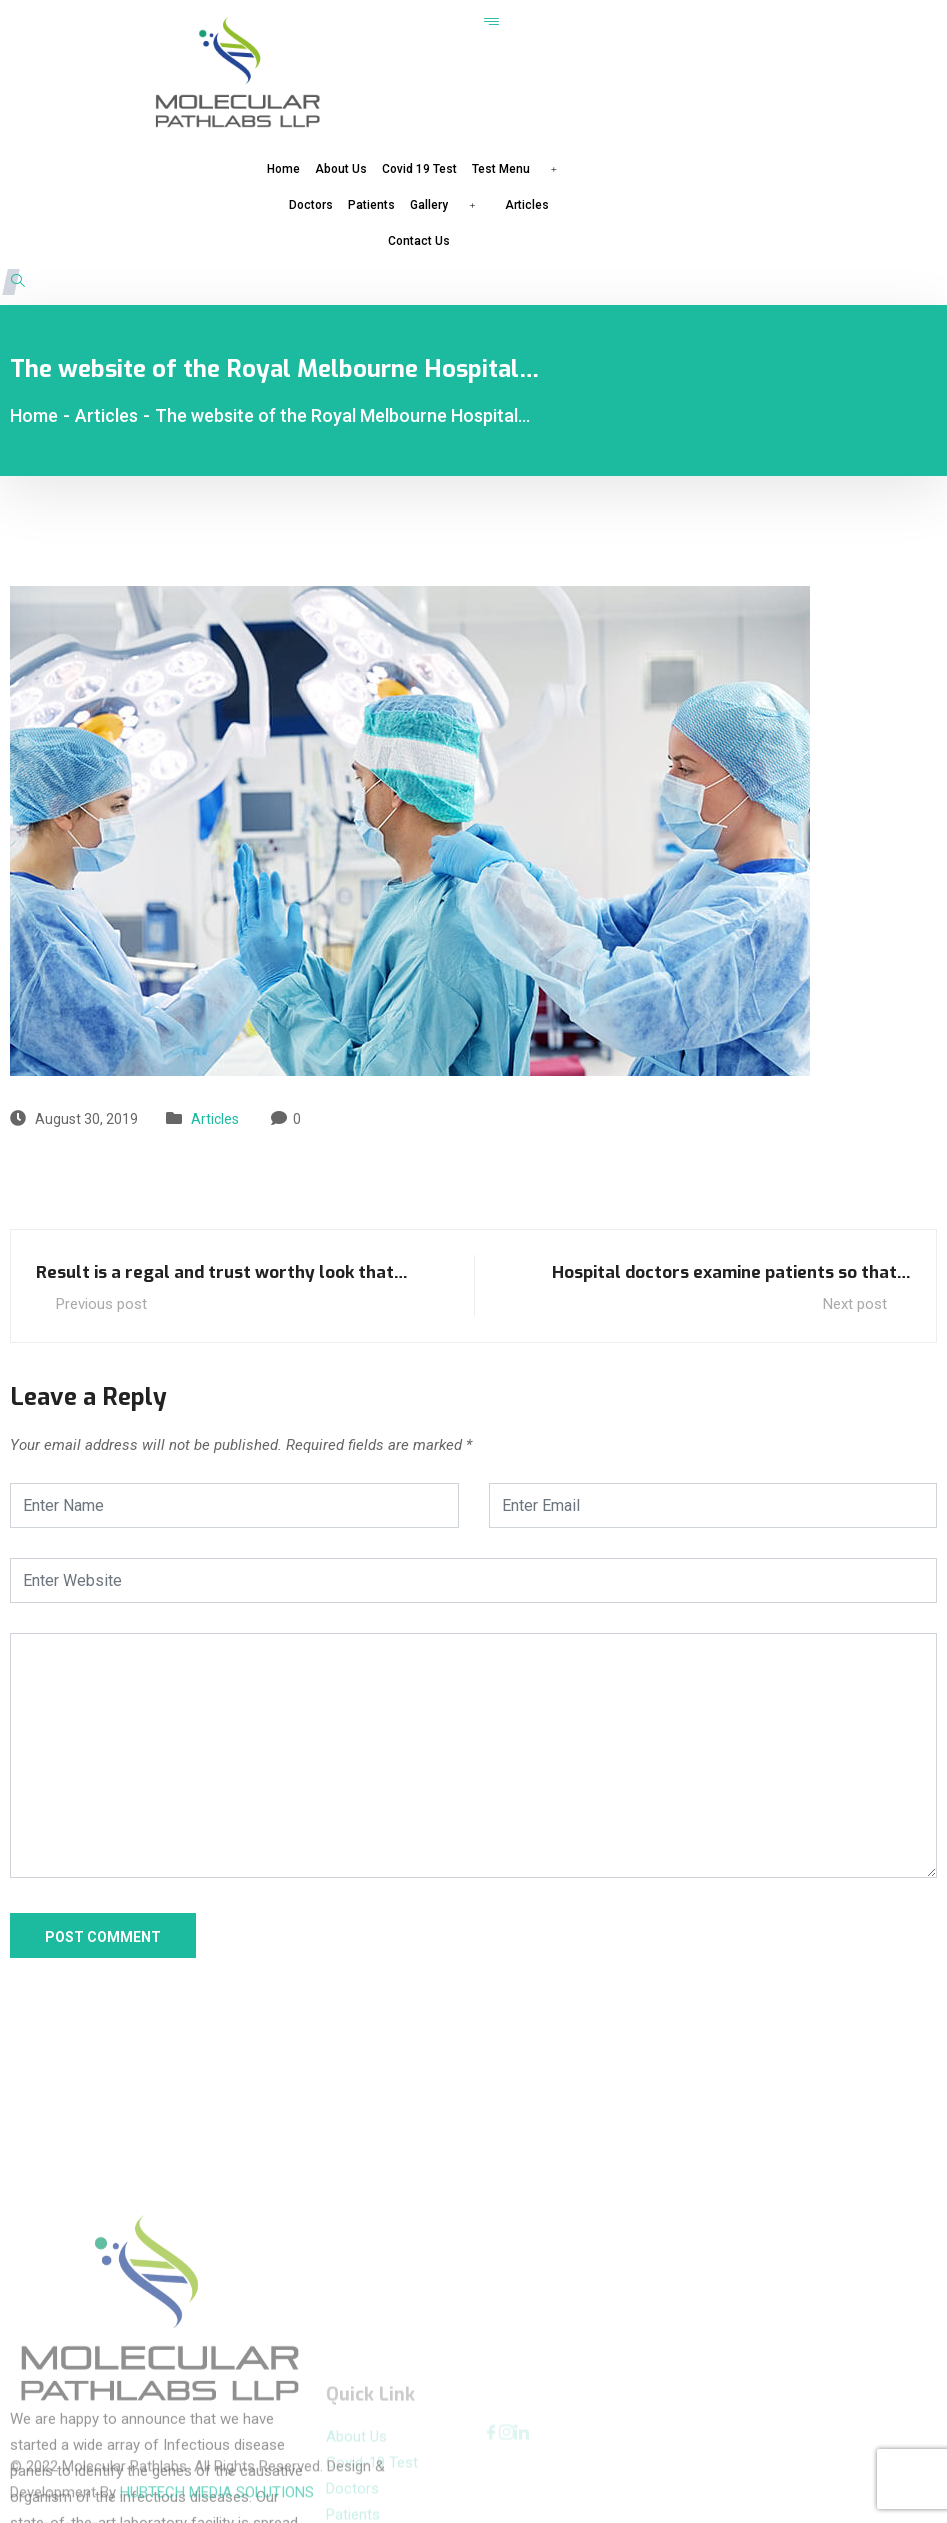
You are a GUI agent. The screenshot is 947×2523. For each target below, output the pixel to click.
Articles (527, 205)
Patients (371, 205)
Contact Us (419, 241)
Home (283, 169)
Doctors (311, 205)
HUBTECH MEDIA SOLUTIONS (217, 2465)
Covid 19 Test (419, 169)
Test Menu (522, 168)
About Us (341, 169)
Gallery (450, 204)
